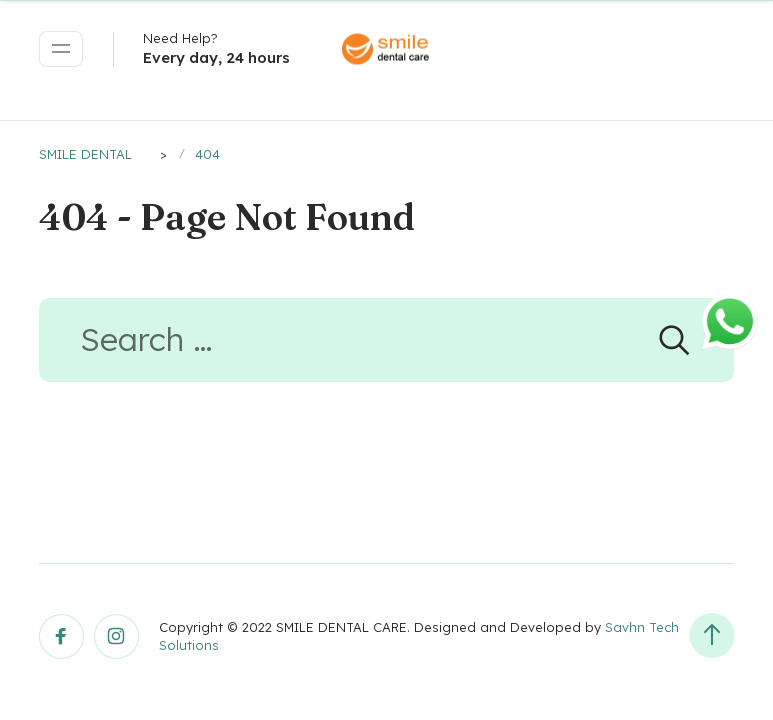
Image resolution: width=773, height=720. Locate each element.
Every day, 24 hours (216, 57)
